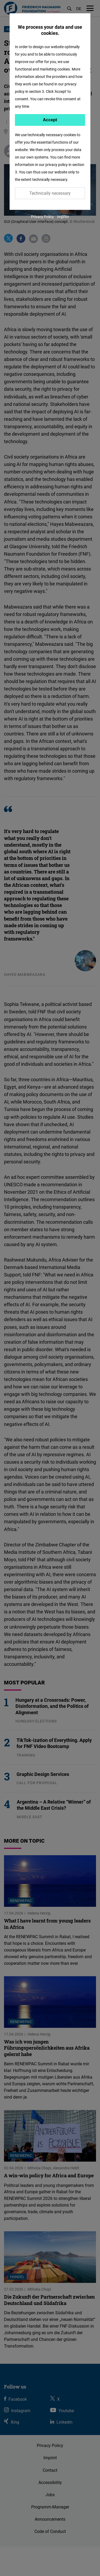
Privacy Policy (42, 216)
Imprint (63, 216)
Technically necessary (50, 193)
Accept (50, 120)
